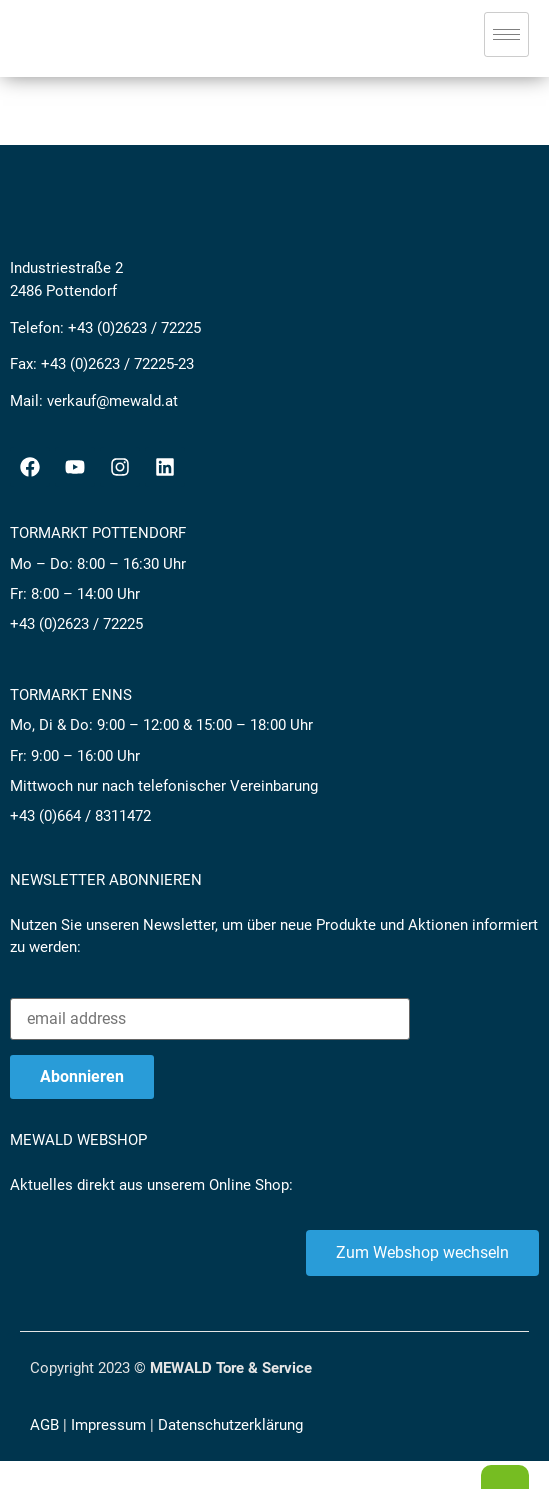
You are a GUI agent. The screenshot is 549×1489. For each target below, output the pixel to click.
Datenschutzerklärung (230, 1425)
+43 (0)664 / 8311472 (80, 816)
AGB (44, 1425)
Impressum (108, 1425)
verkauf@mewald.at (112, 401)
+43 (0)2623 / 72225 (134, 328)
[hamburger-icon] (506, 34)
